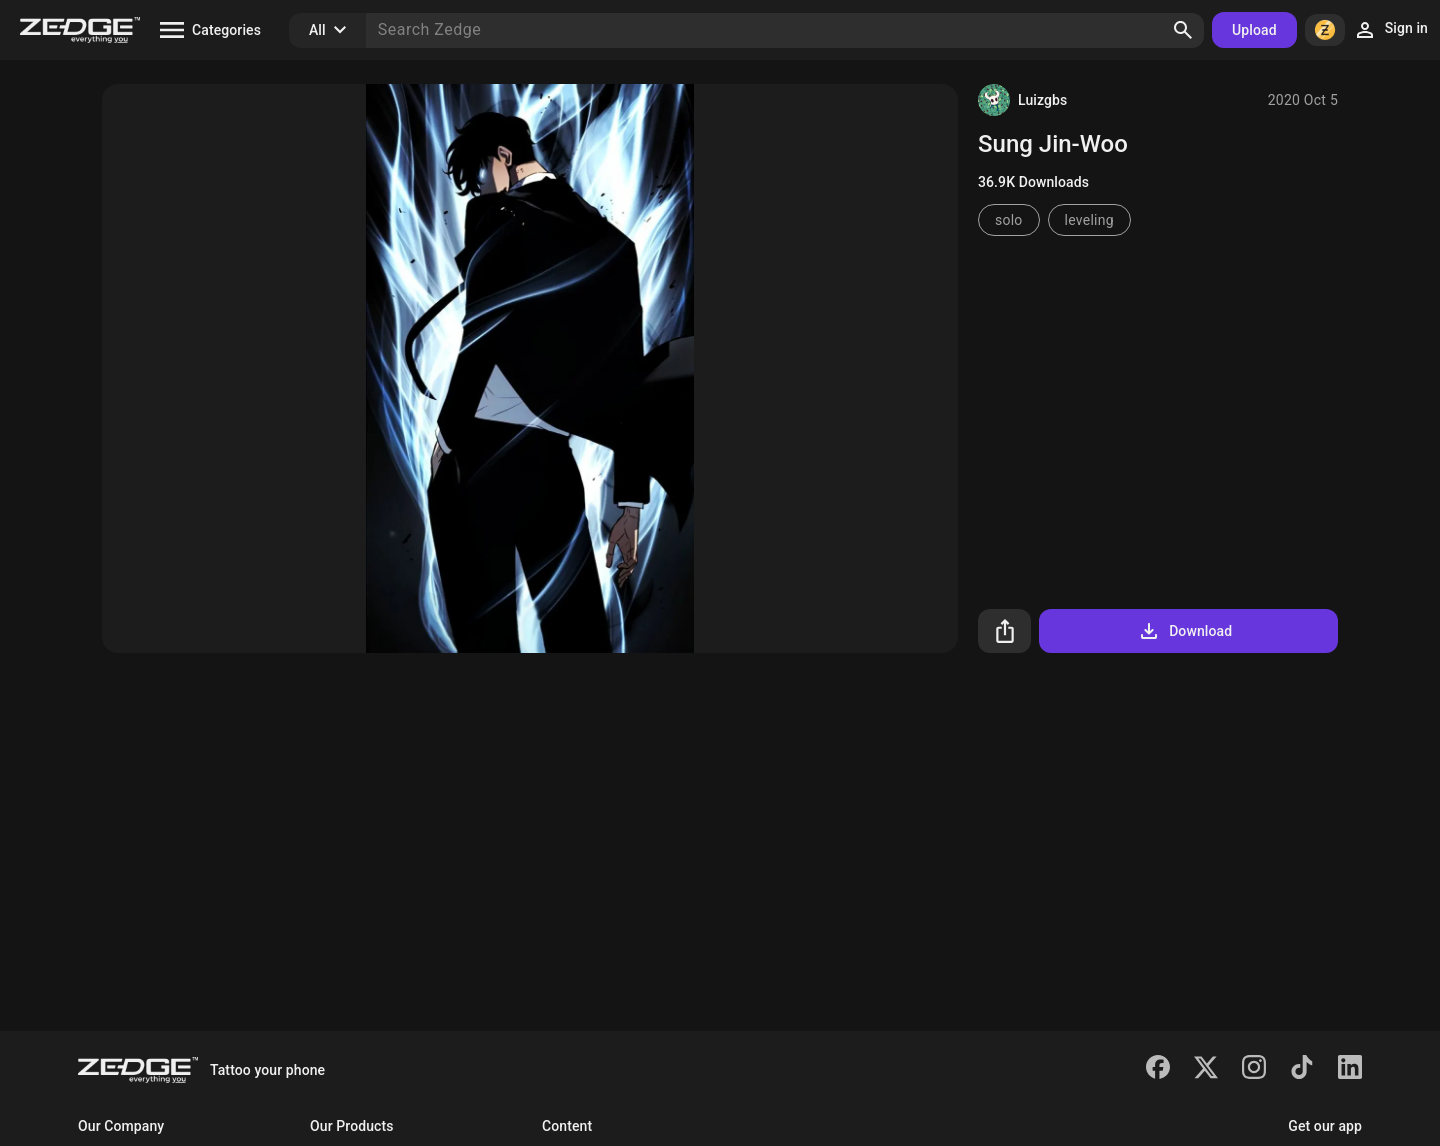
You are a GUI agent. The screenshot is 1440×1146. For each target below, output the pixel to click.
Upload (1254, 30)
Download (1184, 631)
